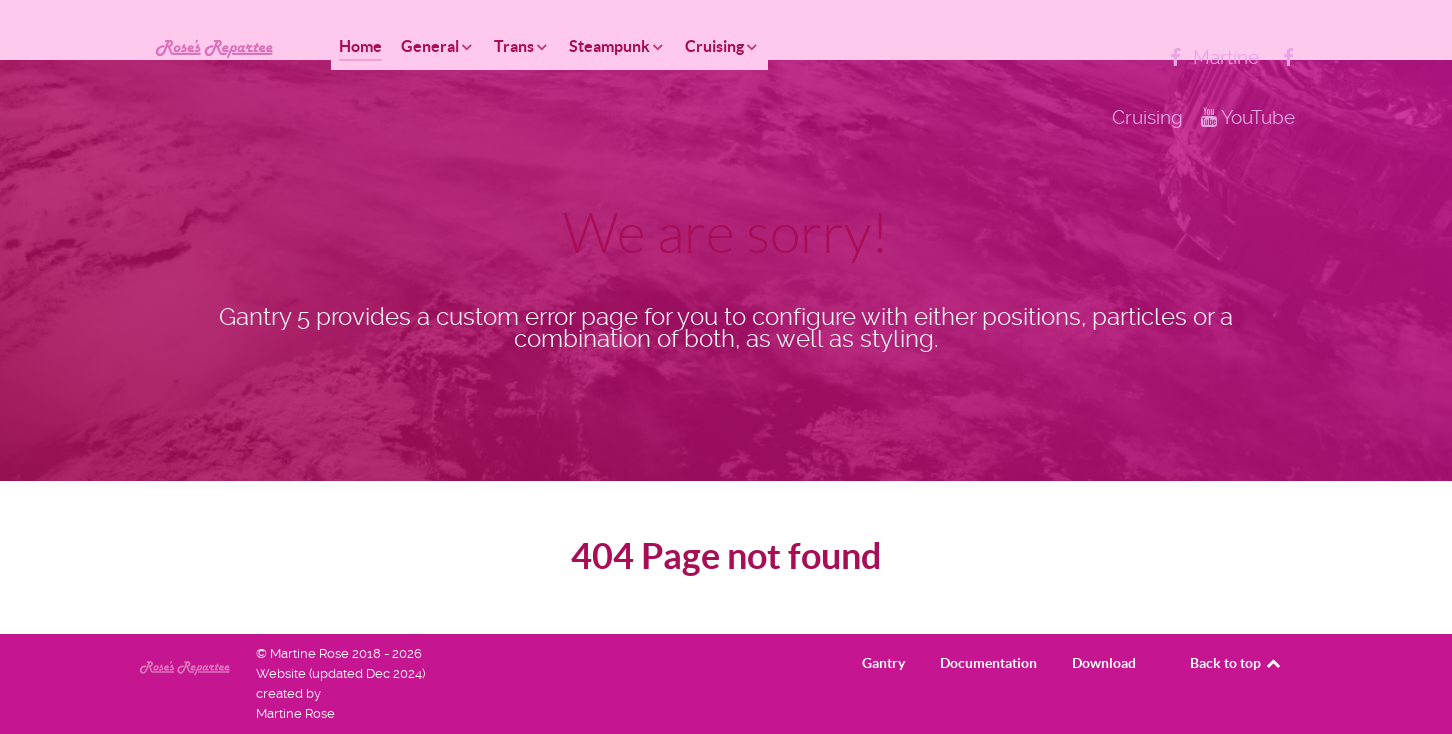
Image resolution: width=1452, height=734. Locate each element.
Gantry (883, 663)
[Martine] (1212, 57)
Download (1104, 663)
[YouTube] (1247, 117)
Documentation (988, 663)
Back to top (1236, 663)
